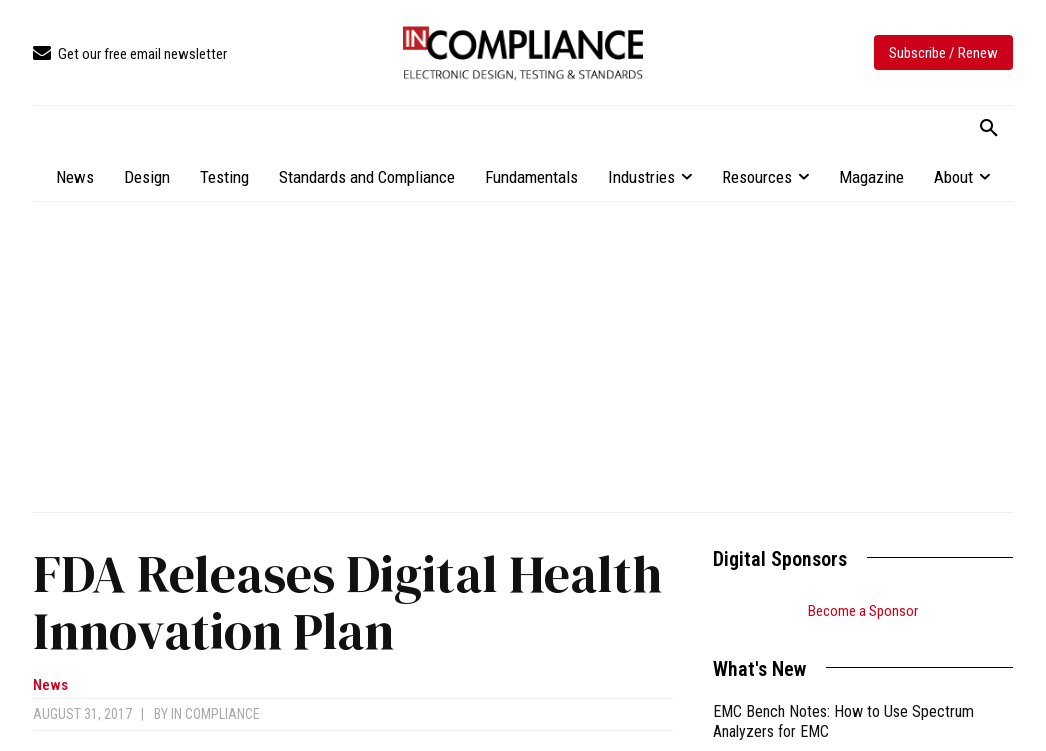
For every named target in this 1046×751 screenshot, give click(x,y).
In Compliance (215, 714)
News (50, 685)
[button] (989, 129)
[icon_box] (130, 54)
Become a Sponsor (863, 611)
